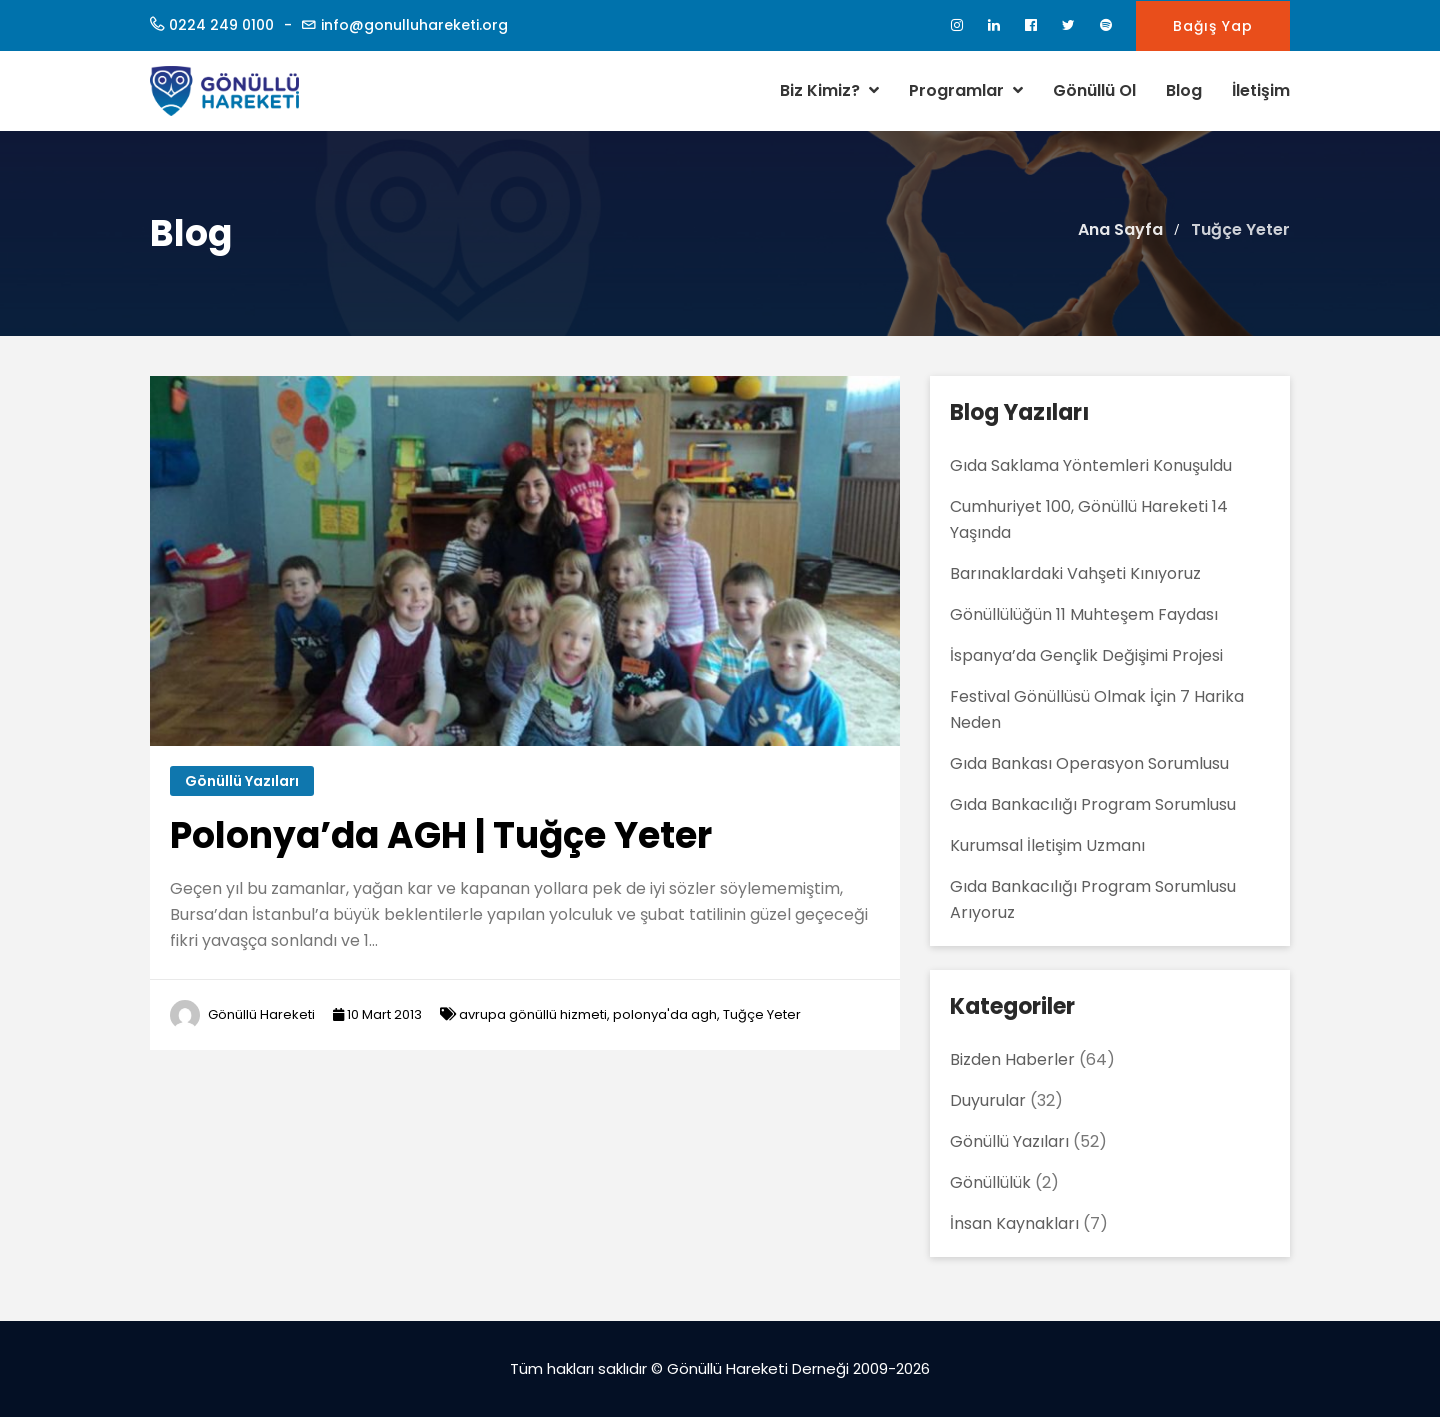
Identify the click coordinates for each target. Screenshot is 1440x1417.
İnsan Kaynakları (1014, 1223)
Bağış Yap (1213, 26)
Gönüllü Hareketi (261, 1014)
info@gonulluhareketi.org (414, 25)
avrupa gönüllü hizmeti (533, 1014)
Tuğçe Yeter (762, 1014)
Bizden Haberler (1012, 1059)
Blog (1184, 90)
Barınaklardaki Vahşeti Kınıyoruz (1075, 573)
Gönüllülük (990, 1182)
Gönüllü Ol (1094, 90)
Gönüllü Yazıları (242, 781)
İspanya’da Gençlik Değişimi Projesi (1086, 655)
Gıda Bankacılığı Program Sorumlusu (1093, 804)
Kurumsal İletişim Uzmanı (1047, 845)
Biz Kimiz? (829, 90)
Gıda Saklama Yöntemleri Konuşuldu (1091, 465)
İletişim (1261, 90)
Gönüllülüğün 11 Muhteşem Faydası (1084, 614)
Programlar (966, 90)
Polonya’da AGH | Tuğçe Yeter (441, 835)
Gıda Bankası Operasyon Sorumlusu (1089, 763)
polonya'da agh (665, 1014)
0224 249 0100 (221, 25)
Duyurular (988, 1100)
